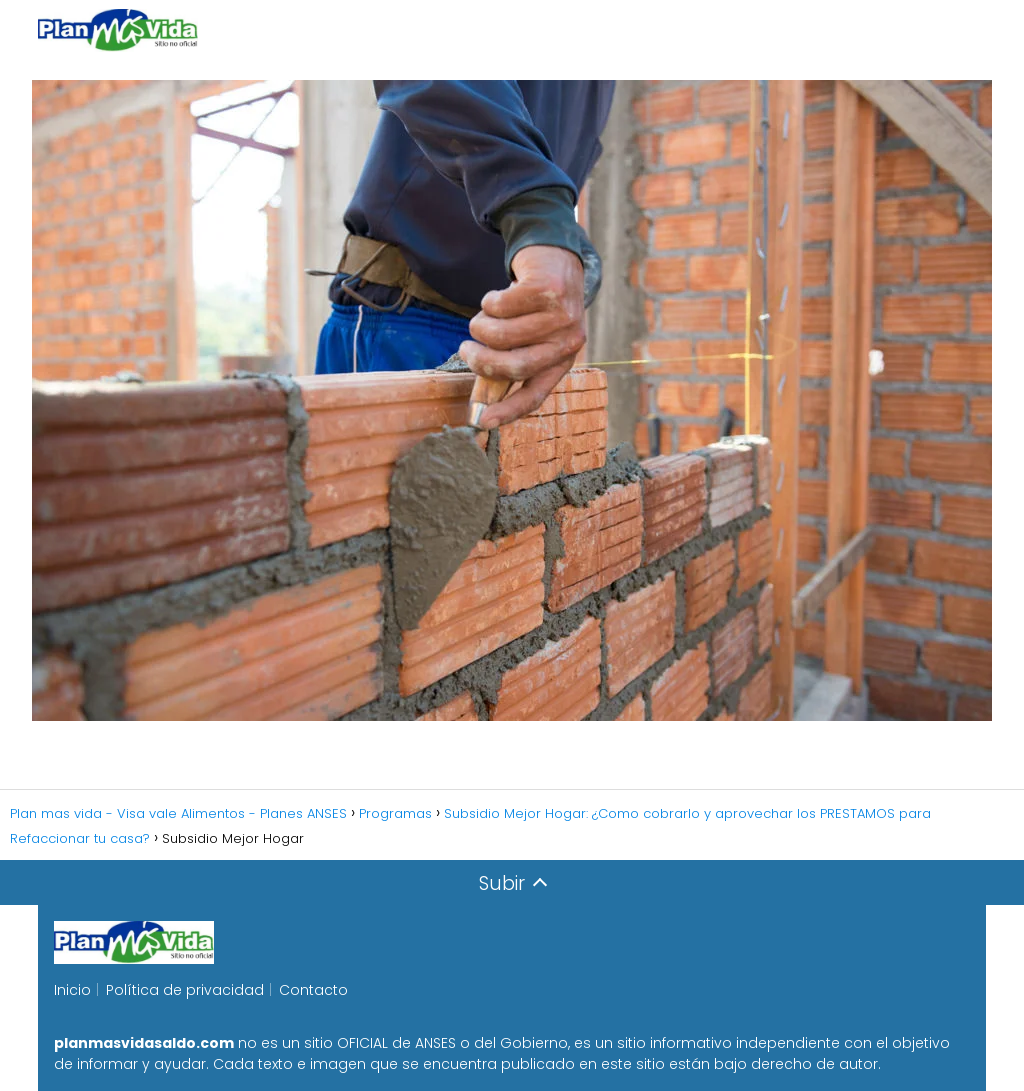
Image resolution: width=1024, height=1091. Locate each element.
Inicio (72, 990)
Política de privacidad (185, 990)
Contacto (313, 990)
